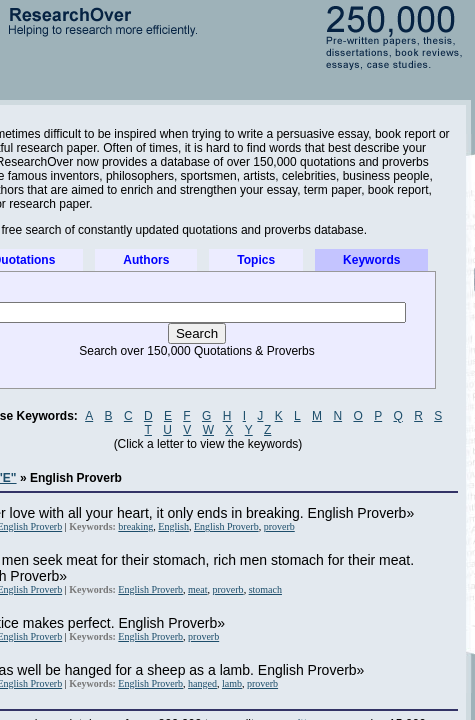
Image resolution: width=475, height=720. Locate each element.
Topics (256, 260)
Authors (146, 260)
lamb (232, 683)
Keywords (371, 260)
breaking (135, 526)
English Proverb (226, 526)
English (173, 526)
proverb (279, 526)
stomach (265, 589)
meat (197, 589)
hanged (202, 683)
